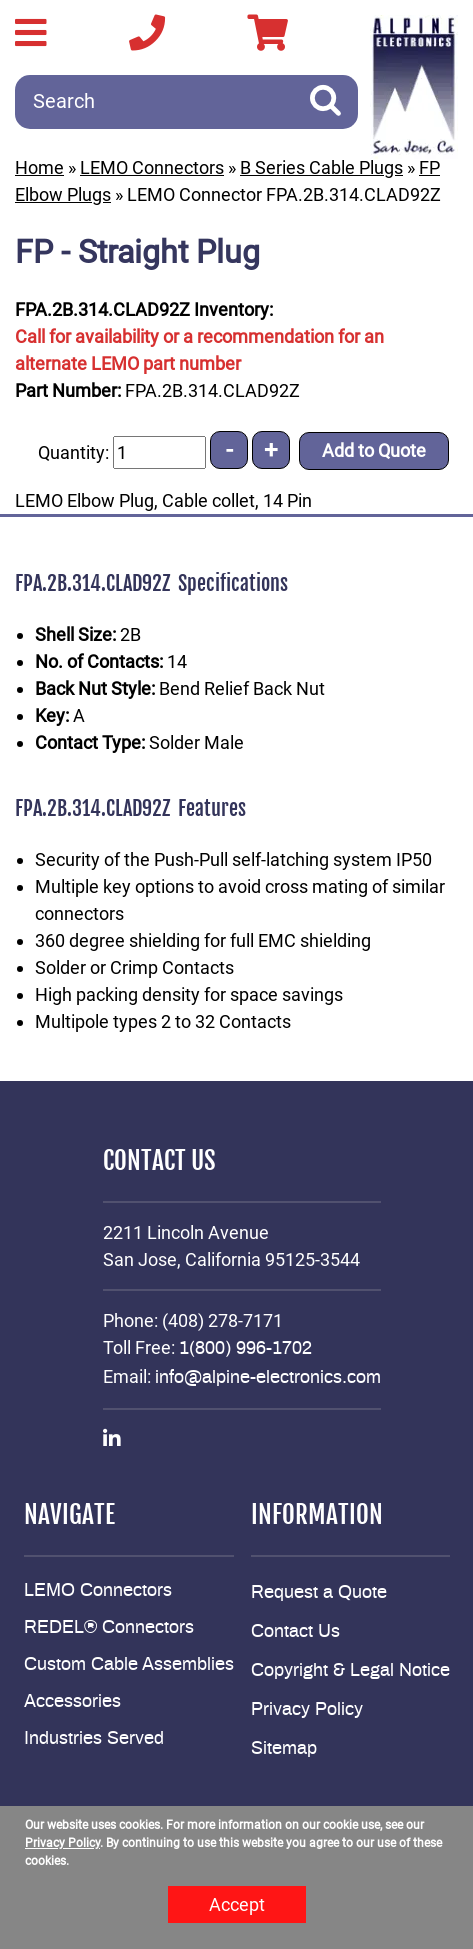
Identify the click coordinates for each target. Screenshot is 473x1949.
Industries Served (94, 1739)
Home (39, 167)
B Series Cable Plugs (321, 167)
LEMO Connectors (152, 167)
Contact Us (295, 1632)
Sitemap (284, 1749)
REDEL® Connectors (109, 1628)
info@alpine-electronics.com (268, 1378)
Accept (237, 1904)
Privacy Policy (307, 1710)
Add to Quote (374, 450)
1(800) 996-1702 (245, 1349)
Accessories (72, 1702)
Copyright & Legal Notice (350, 1671)
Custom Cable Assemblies (129, 1665)
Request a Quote (319, 1593)
